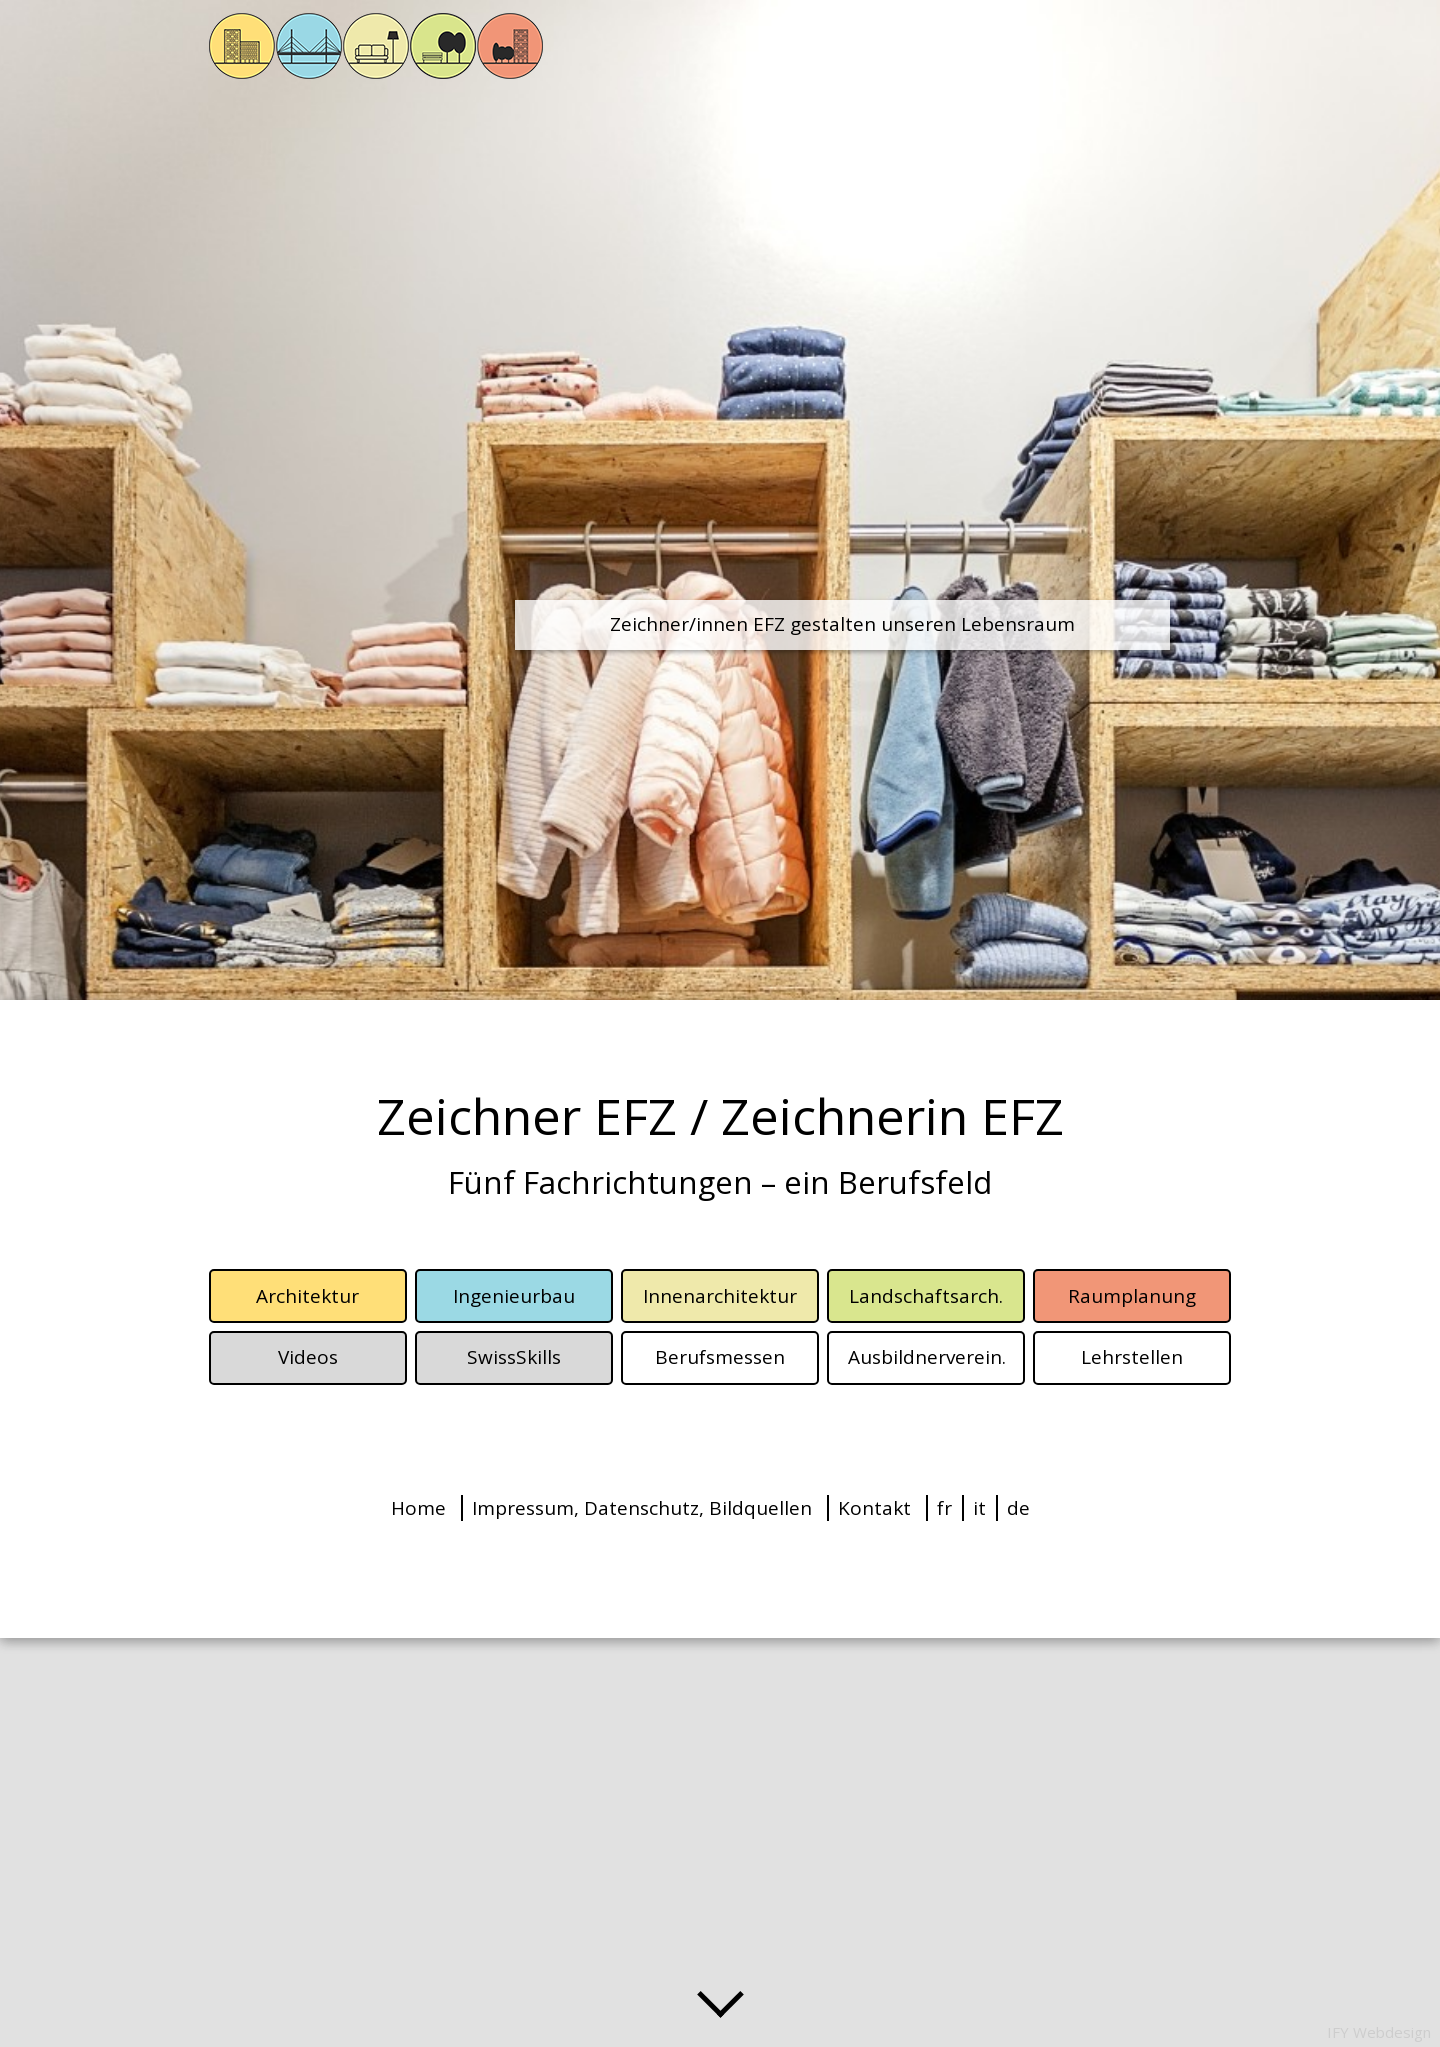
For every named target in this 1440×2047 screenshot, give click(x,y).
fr (944, 1508)
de (1018, 1508)
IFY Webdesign (1379, 2032)
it (979, 1508)
